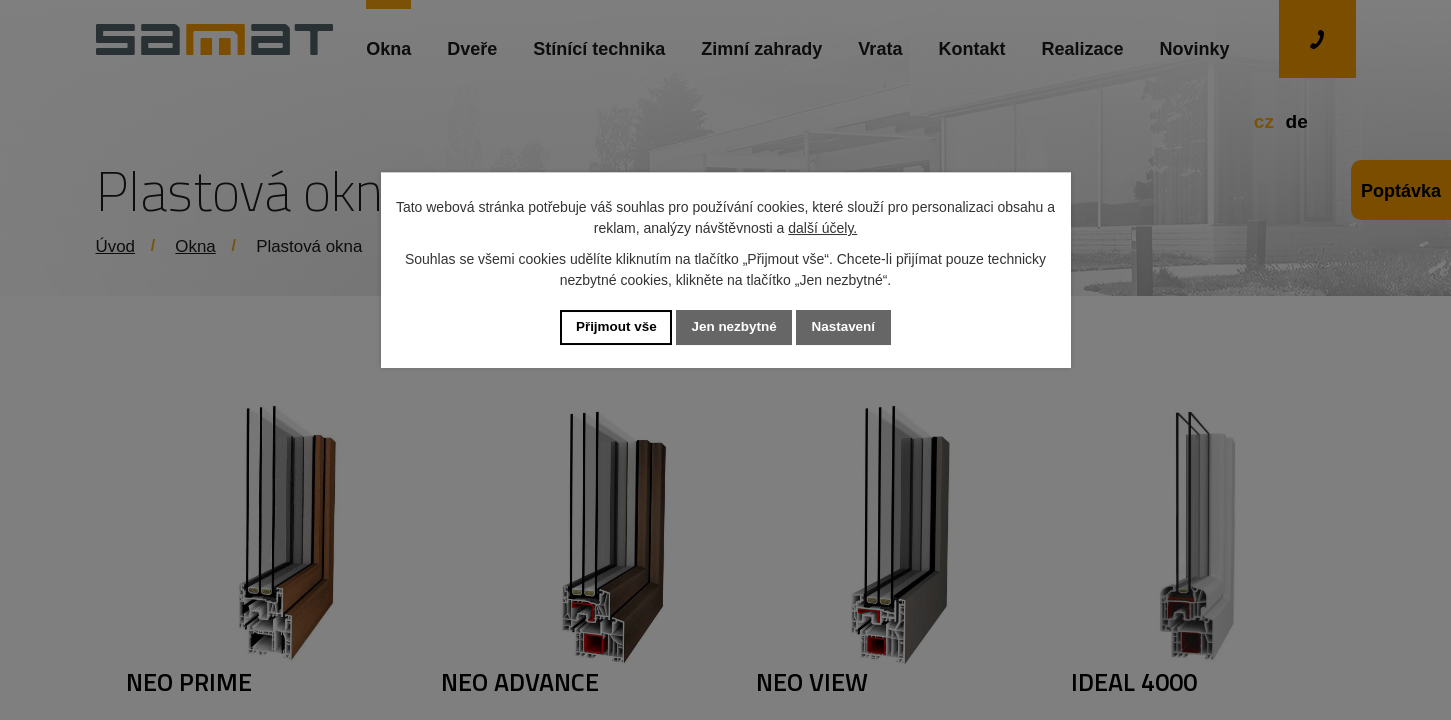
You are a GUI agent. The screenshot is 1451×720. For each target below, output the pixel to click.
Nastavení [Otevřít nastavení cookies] (848, 327)
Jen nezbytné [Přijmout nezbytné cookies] (734, 327)
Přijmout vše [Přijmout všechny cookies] (612, 327)
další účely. (822, 227)
